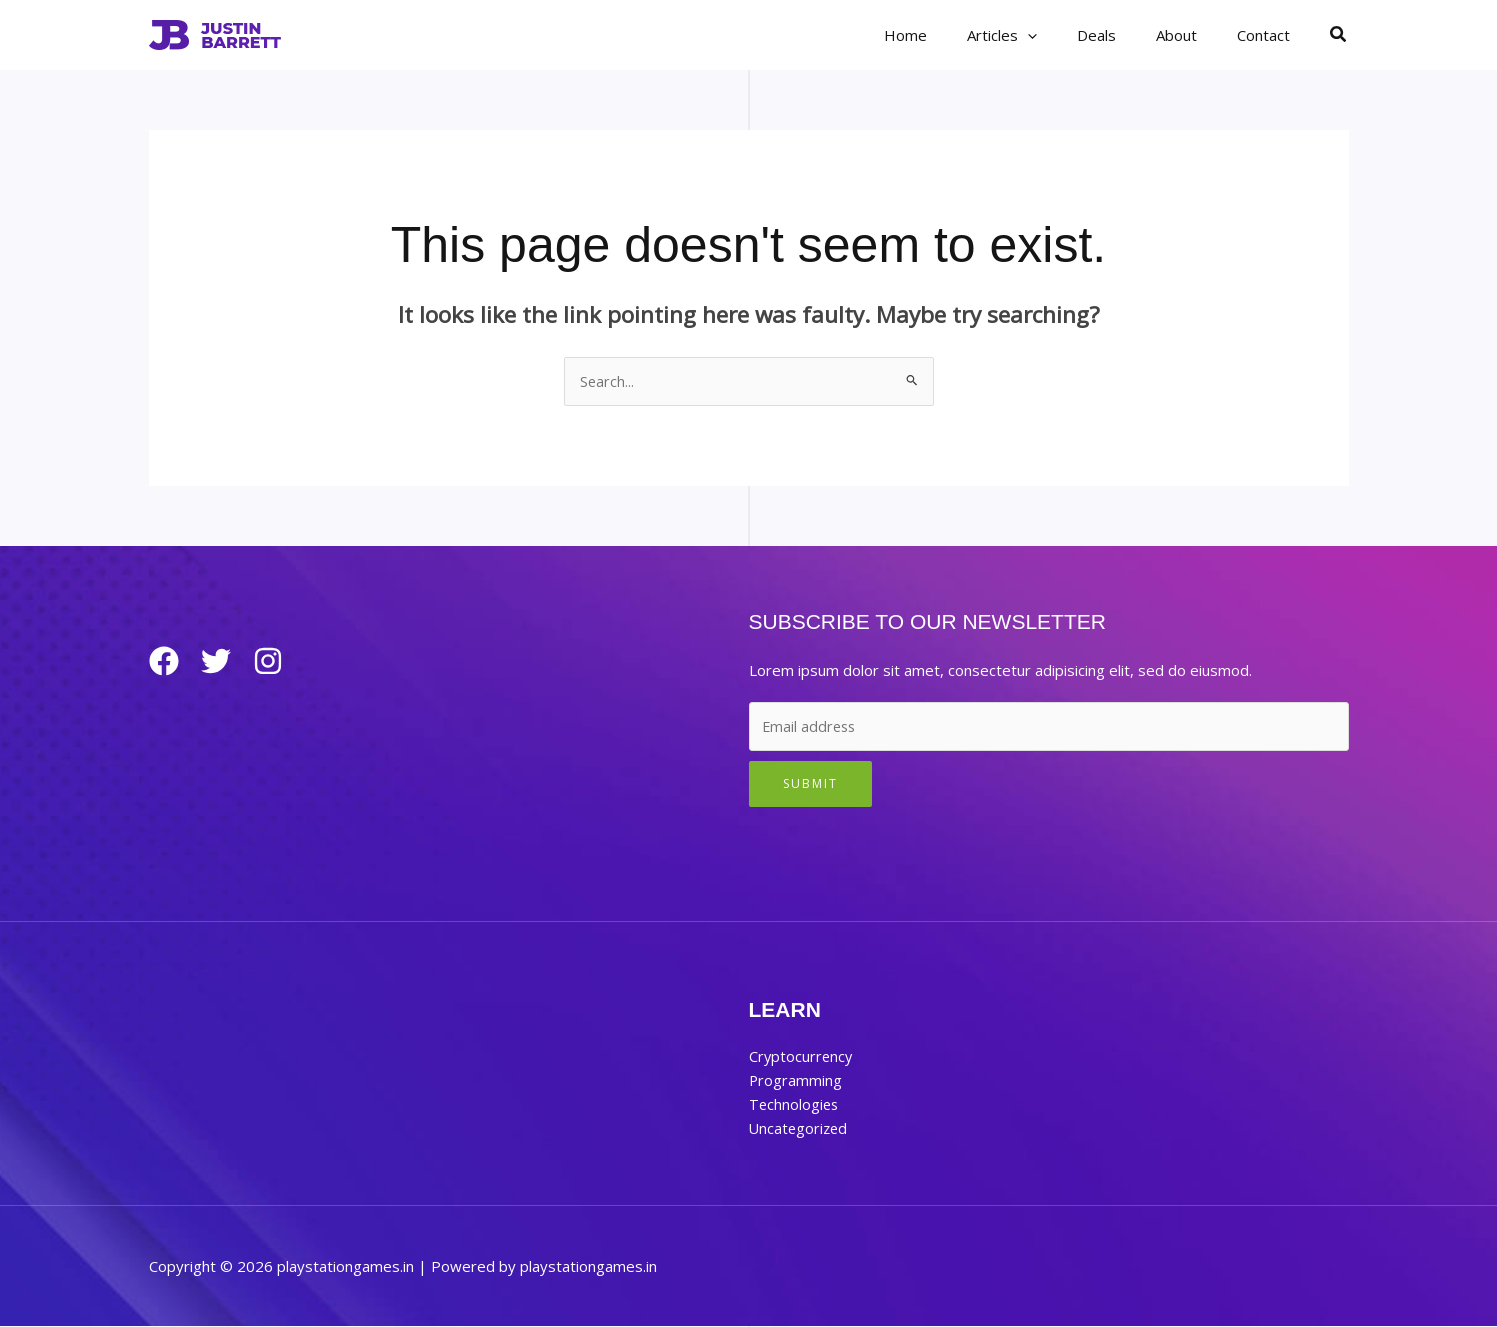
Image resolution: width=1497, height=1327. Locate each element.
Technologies (795, 1105)
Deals (1121, 35)
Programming (796, 1081)
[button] (1062, 35)
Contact (1268, 35)
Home (950, 35)
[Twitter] (224, 662)
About (1191, 35)
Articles (1037, 35)
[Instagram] (284, 662)
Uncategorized (800, 1129)
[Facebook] (164, 662)
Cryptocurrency (802, 1057)
